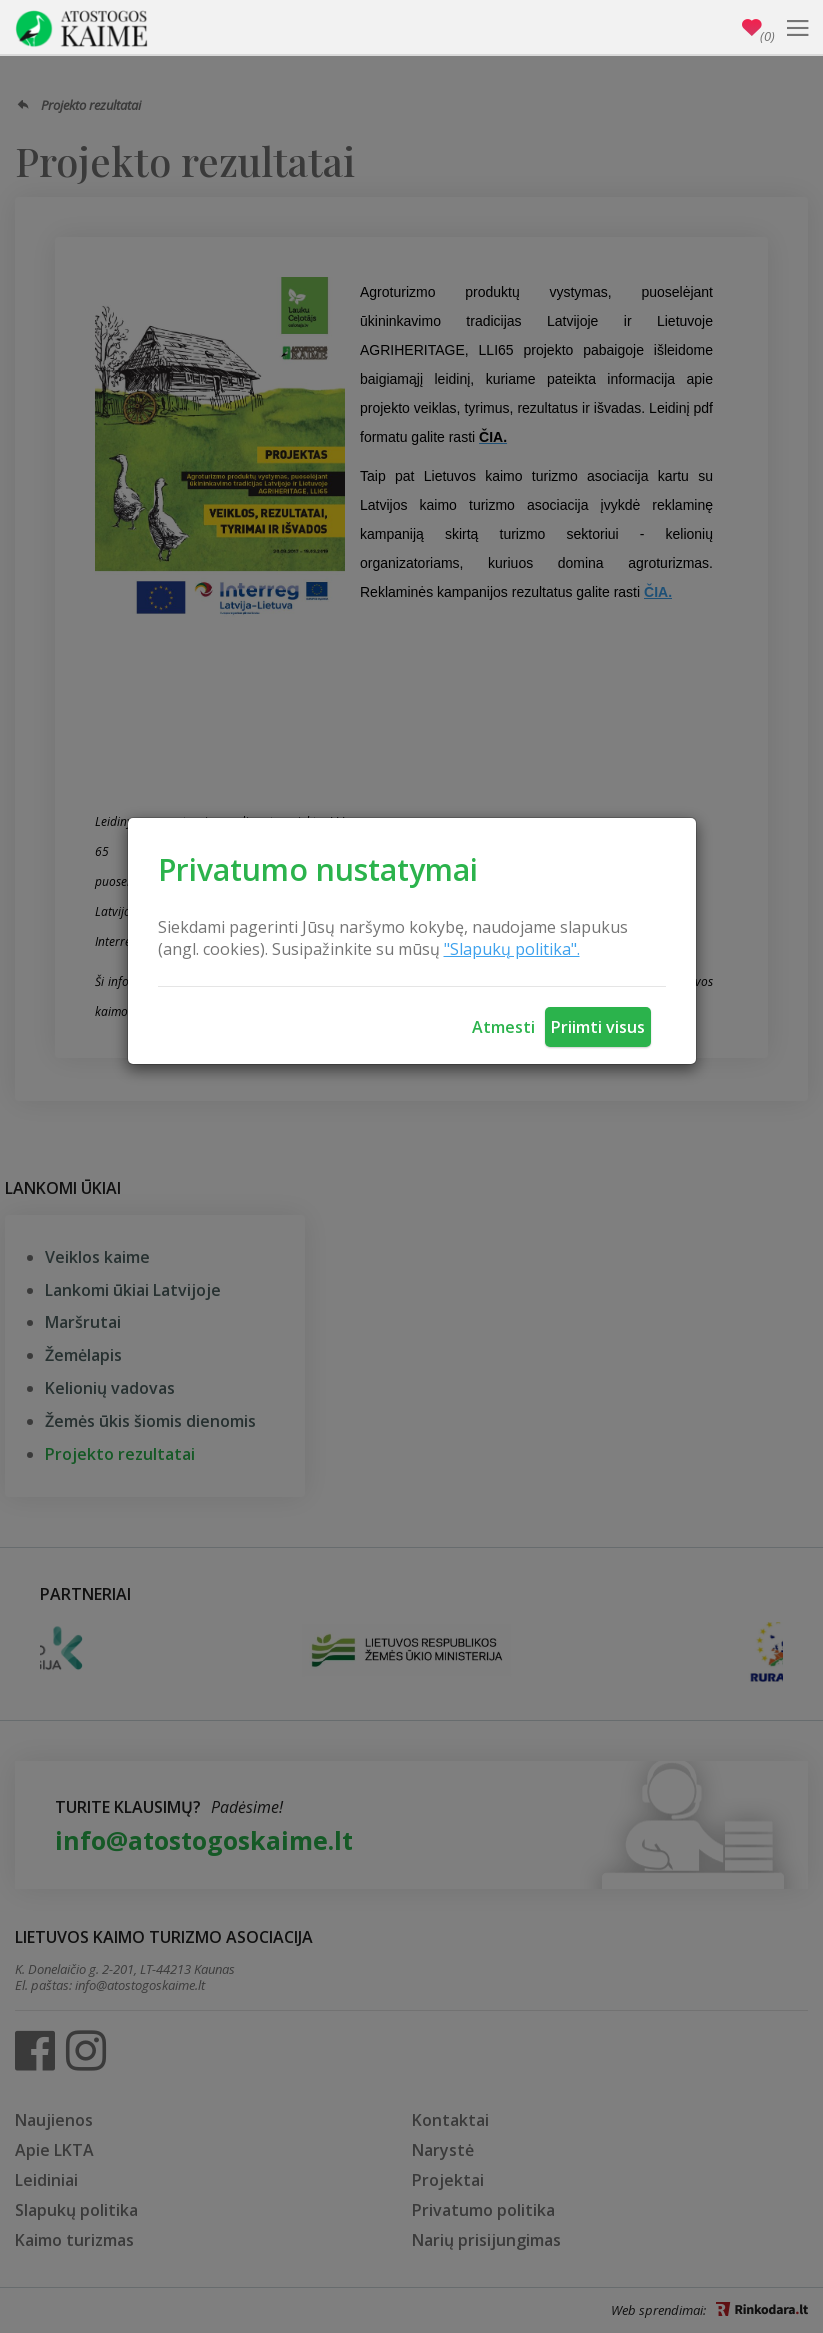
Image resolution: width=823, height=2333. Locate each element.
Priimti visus (598, 1027)
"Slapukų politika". (512, 949)
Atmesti (503, 1027)
